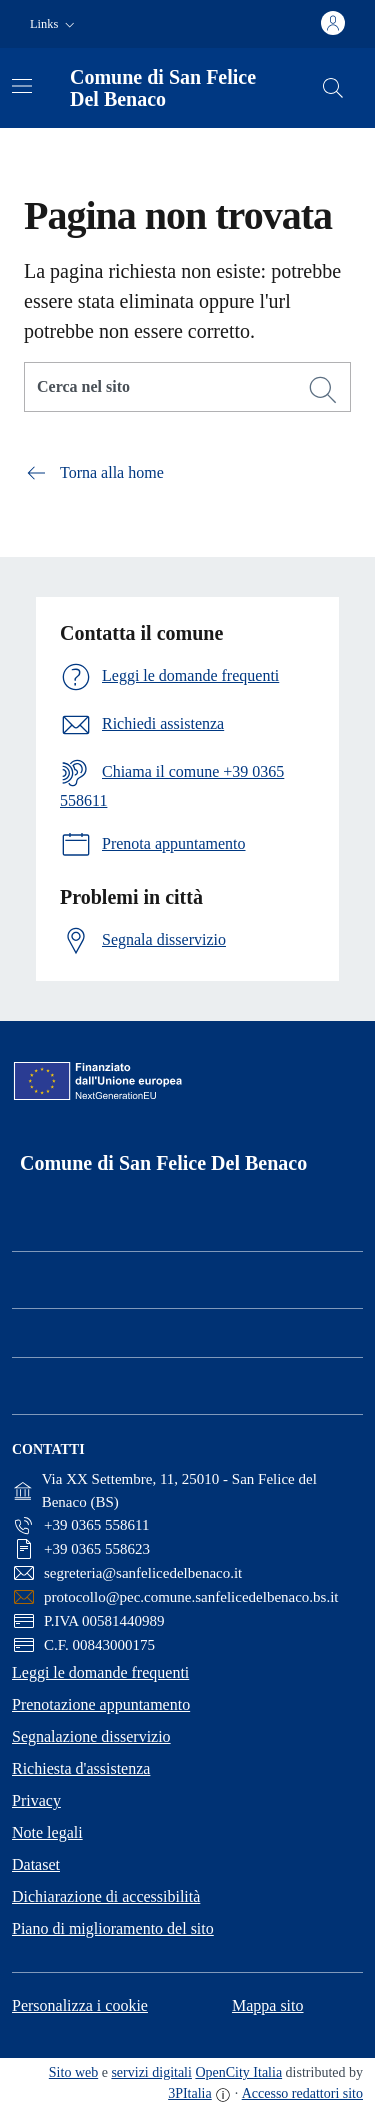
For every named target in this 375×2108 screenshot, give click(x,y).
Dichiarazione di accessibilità (106, 1896)
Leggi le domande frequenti (100, 1672)
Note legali (47, 1832)
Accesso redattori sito (302, 2093)
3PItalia (190, 2093)
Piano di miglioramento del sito (113, 1928)
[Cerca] (323, 390)
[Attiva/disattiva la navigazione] (22, 86)
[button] (54, 24)
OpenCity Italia (238, 2072)
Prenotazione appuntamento (101, 1704)
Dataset (36, 1864)
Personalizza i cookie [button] (80, 2005)
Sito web (73, 2072)
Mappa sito (268, 2005)
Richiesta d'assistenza (81, 1768)
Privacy (36, 1800)
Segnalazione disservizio (91, 1736)
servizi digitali (151, 2072)
